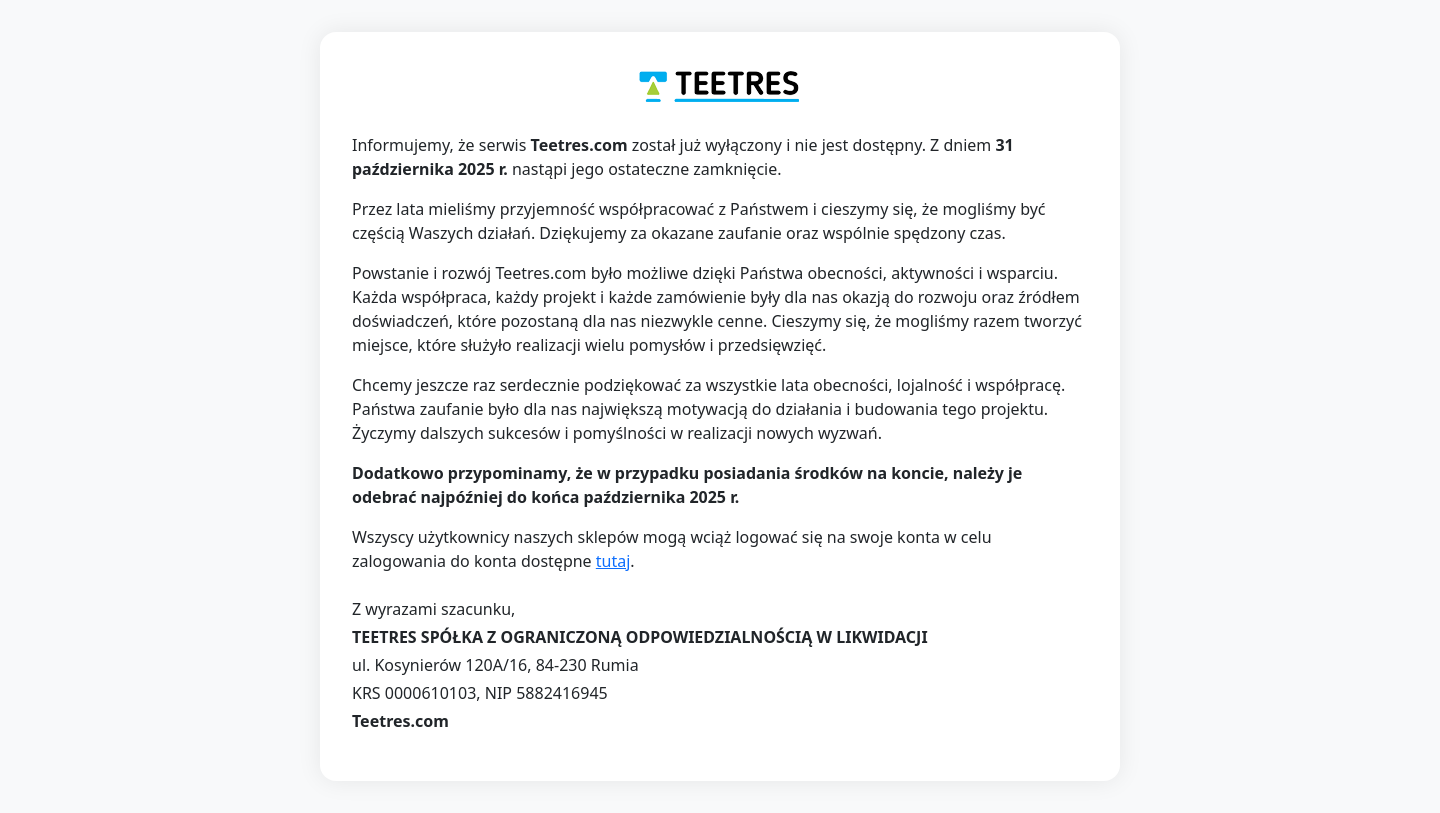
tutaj (613, 561)
